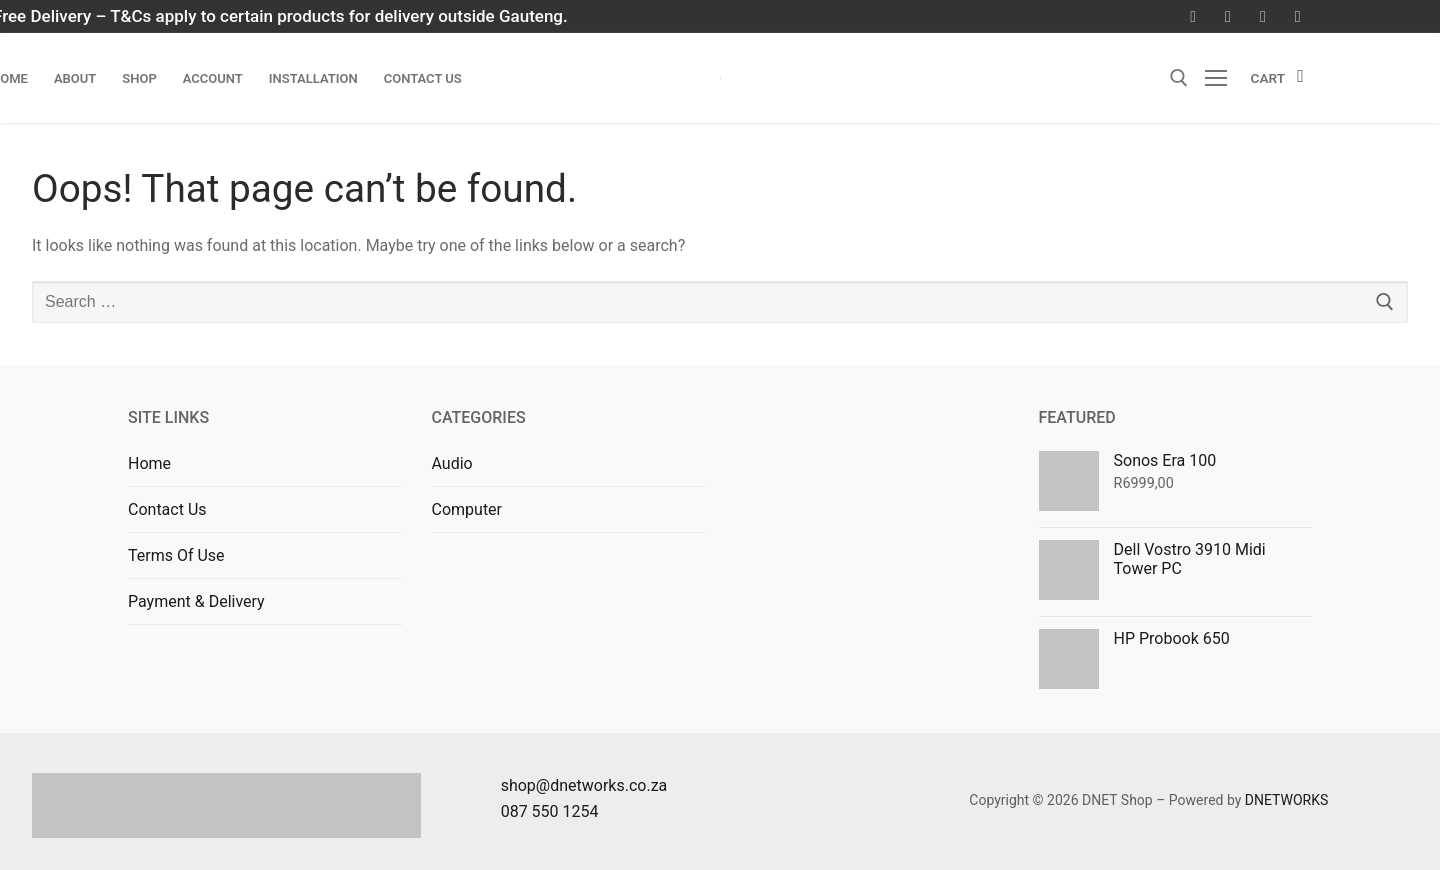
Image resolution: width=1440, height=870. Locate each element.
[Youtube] (1262, 16)
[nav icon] (1220, 78)
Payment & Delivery (196, 601)
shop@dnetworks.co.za (584, 785)
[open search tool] (1179, 78)
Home (149, 463)
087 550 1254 (550, 811)
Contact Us (167, 509)
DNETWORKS (1287, 800)
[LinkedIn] (1297, 16)
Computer (467, 509)
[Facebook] (1193, 16)
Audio (452, 463)
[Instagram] (1228, 16)
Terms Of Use (176, 555)
